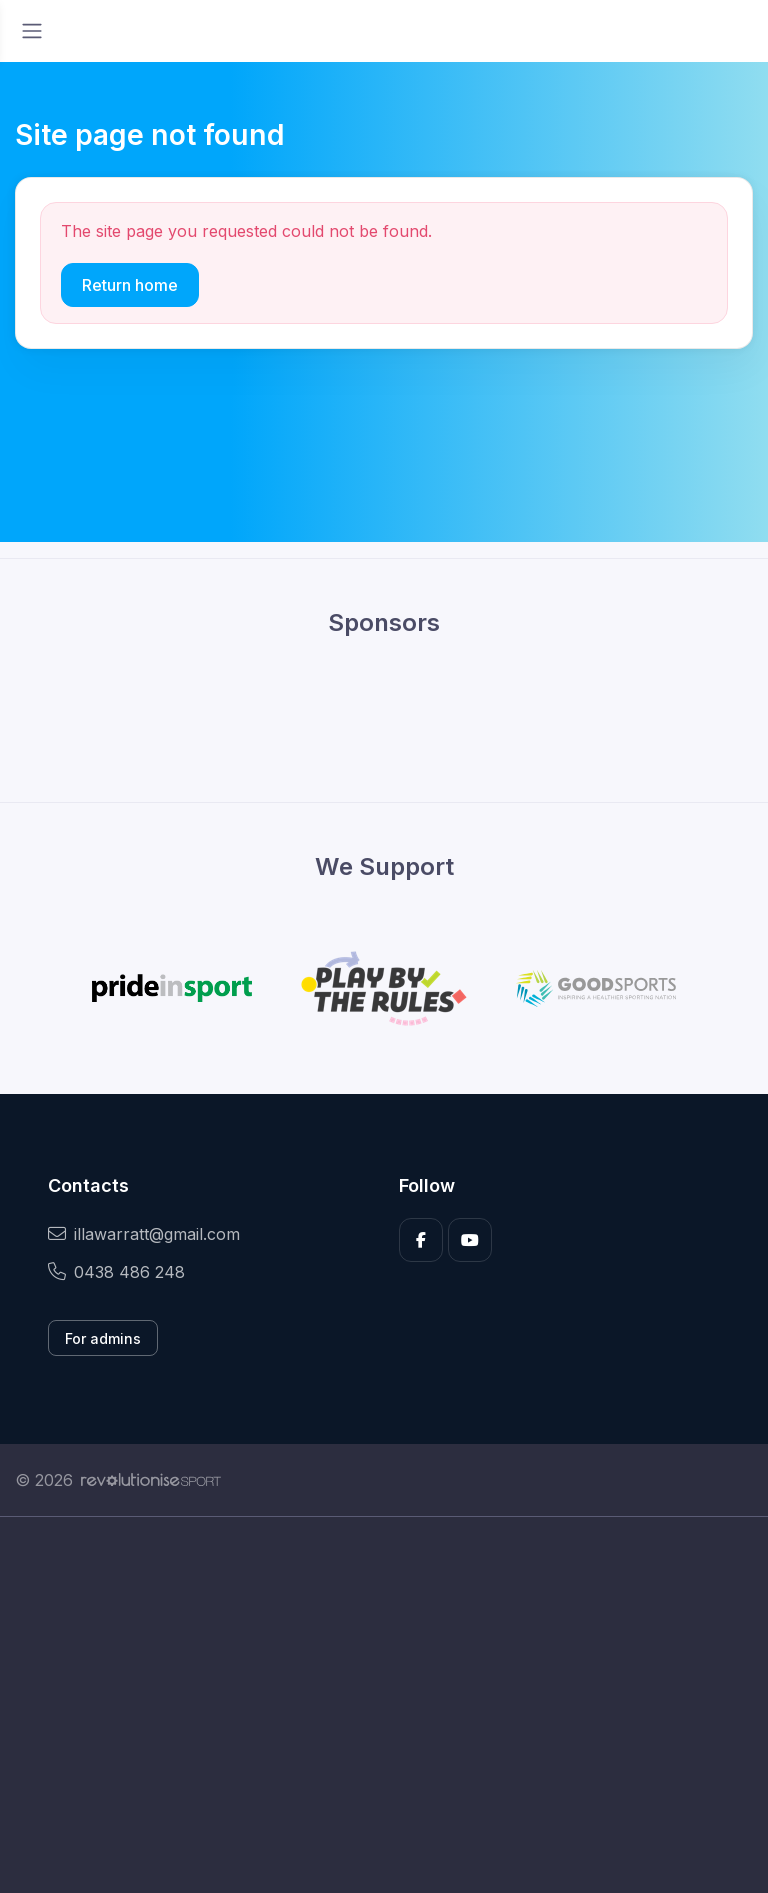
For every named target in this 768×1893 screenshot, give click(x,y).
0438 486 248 (116, 1272)
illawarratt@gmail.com (144, 1234)
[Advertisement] (384, 1705)
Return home (130, 285)
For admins (103, 1338)
